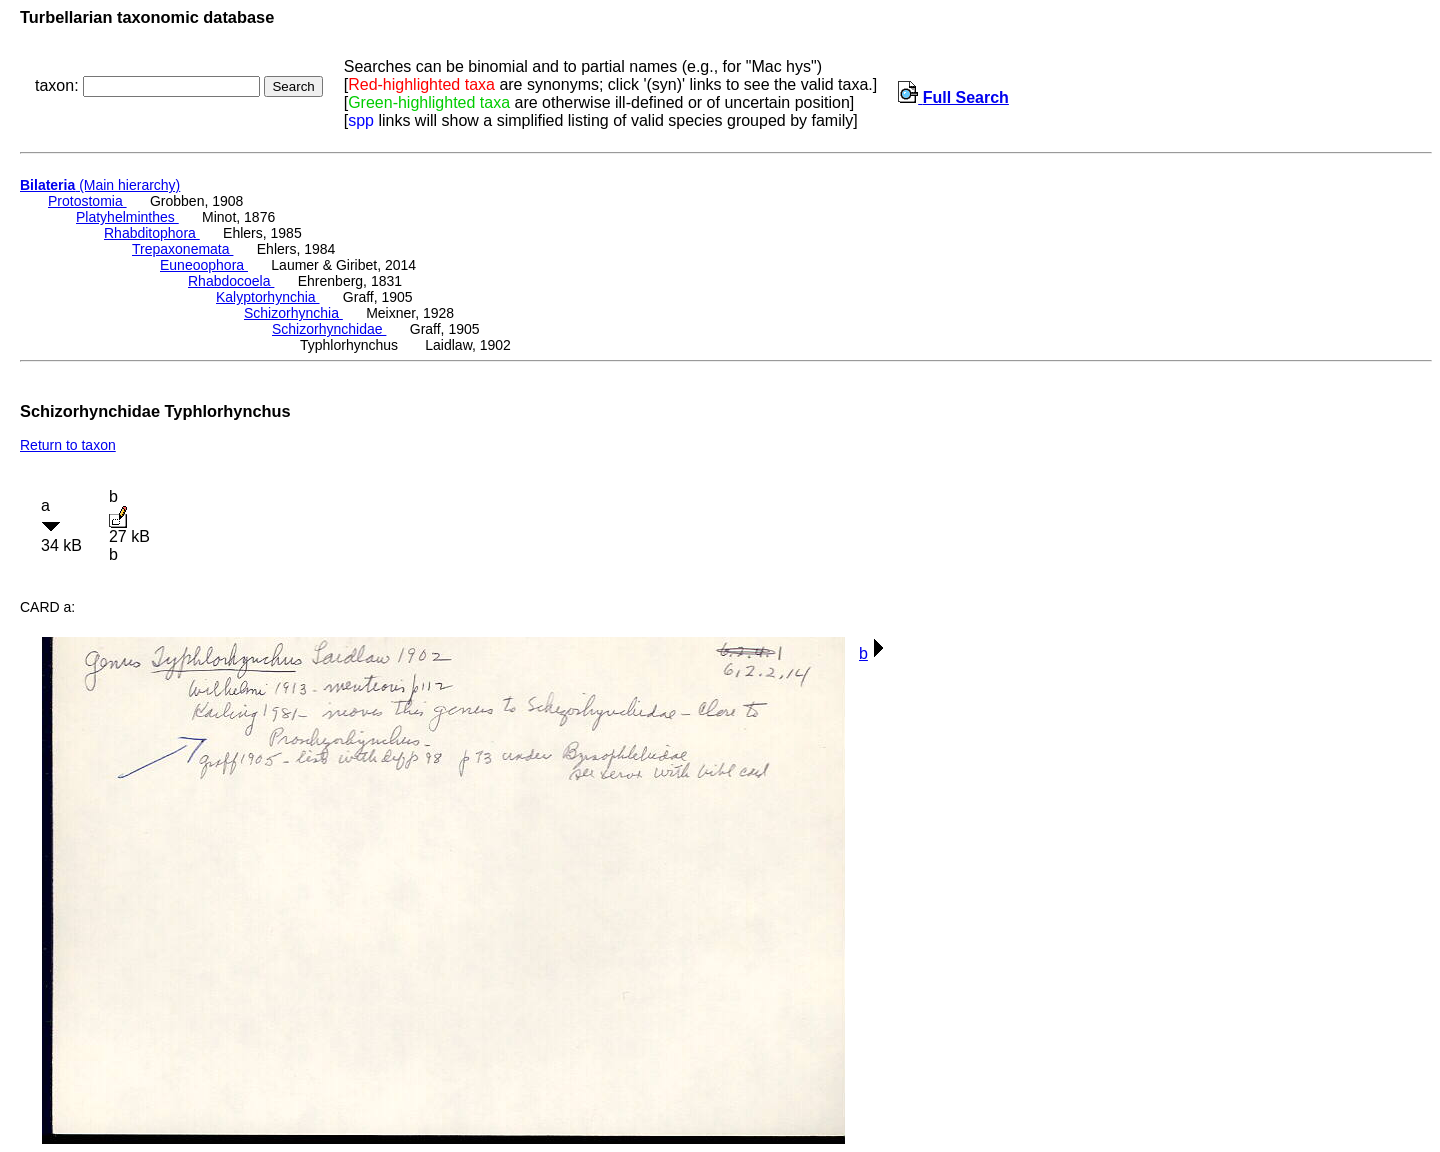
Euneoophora (204, 265)
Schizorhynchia (293, 313)
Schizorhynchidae (329, 329)
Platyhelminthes (127, 217)
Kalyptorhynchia (268, 297)
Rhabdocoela (231, 281)
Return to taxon (68, 445)
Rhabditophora (152, 233)
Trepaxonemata (182, 249)
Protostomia (87, 201)
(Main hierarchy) (100, 185)
